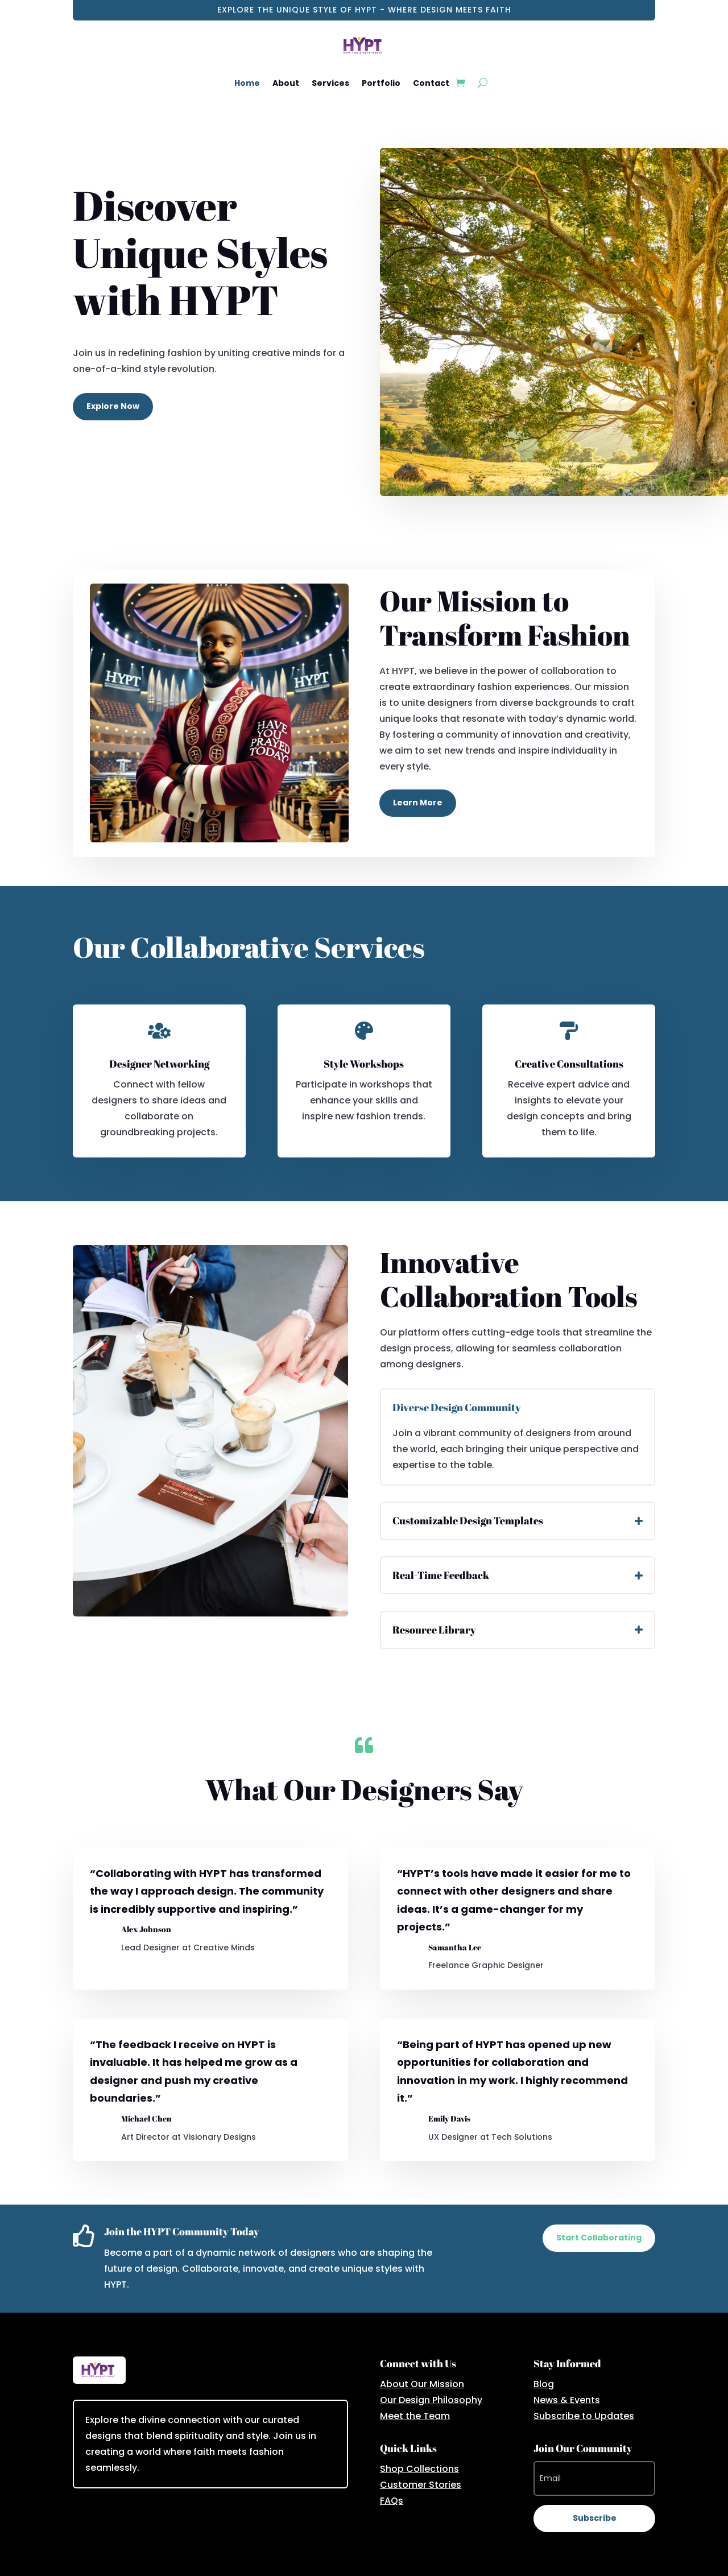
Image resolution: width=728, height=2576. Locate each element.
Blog (543, 2384)
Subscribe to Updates (583, 2415)
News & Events (566, 2400)
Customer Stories (420, 2484)
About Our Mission (422, 2384)
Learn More (417, 802)
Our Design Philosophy (431, 2400)
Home (247, 83)
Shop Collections (419, 2468)
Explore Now (112, 406)
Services (330, 83)
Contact (431, 83)
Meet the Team (415, 2415)
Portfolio (381, 83)
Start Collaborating (599, 2237)
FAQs (391, 2500)
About (285, 83)
